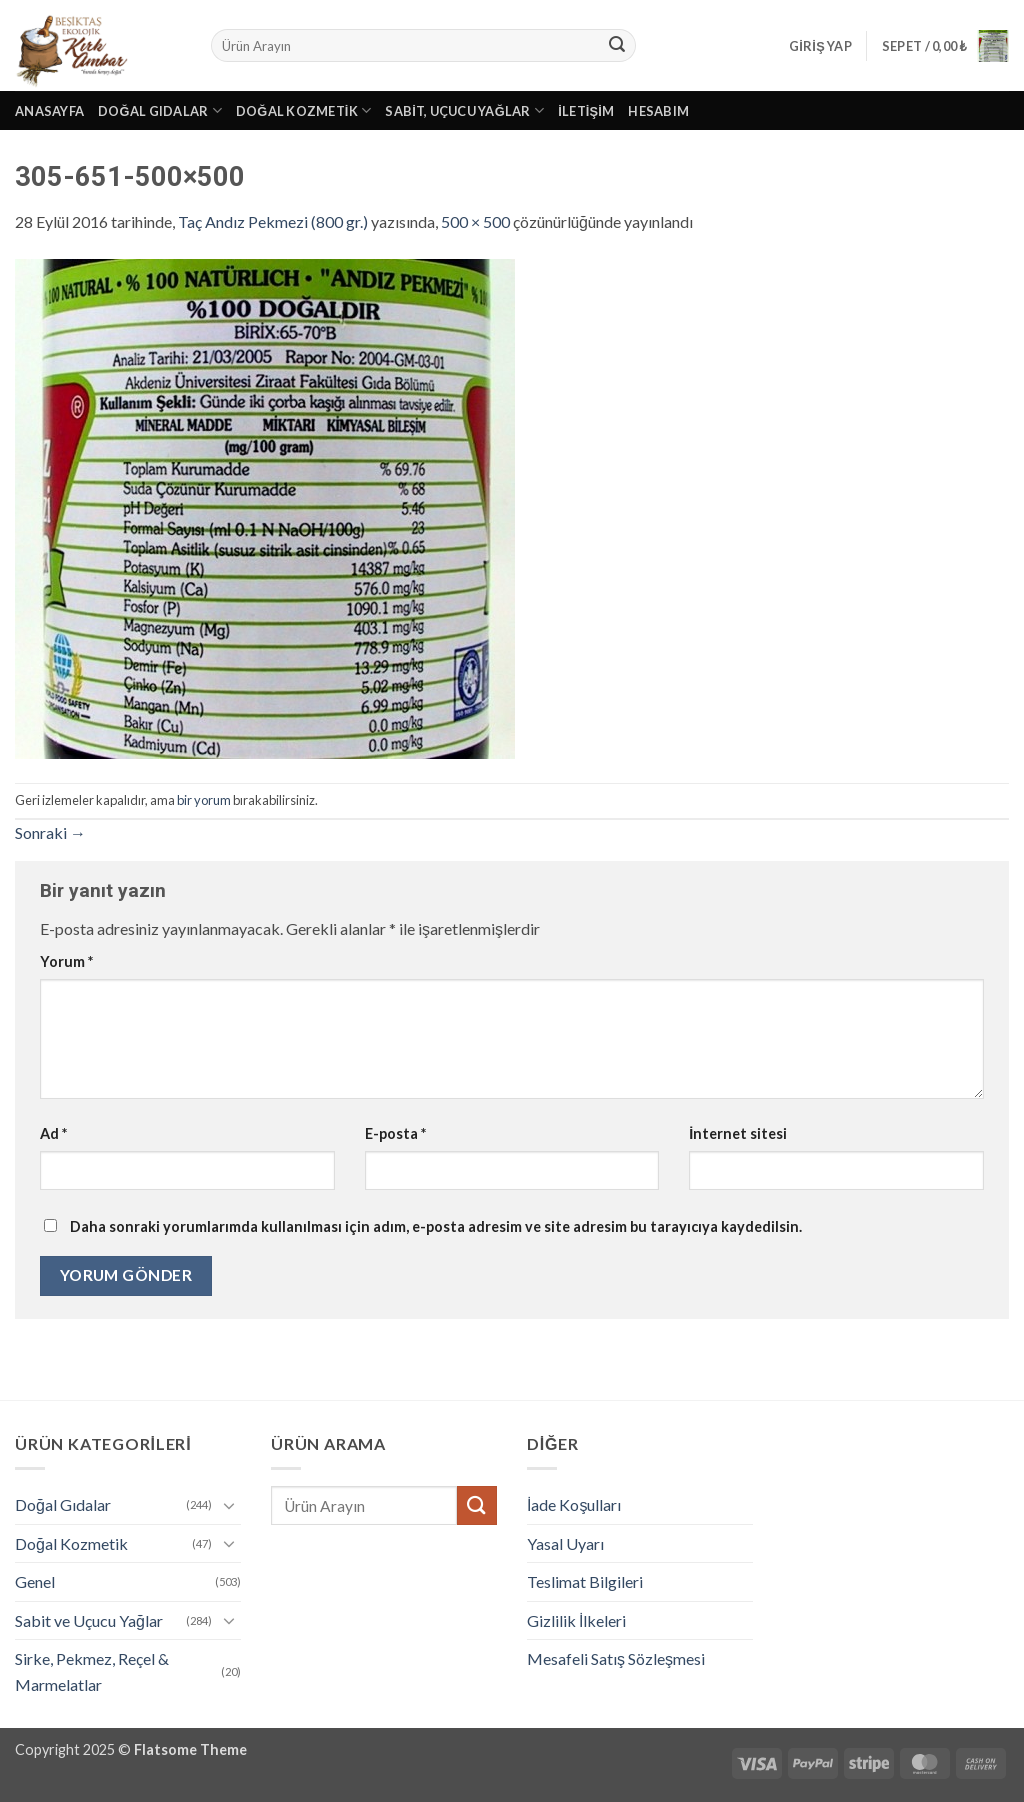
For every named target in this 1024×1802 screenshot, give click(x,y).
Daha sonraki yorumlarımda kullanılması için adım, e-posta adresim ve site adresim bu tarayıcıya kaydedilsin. (436, 1226)
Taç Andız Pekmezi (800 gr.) (273, 221)
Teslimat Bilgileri (585, 1581)
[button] (820, 46)
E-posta (395, 1133)
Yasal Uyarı (565, 1543)
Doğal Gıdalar (160, 110)
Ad (53, 1133)
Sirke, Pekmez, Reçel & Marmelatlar (92, 1671)
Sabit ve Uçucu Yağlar (89, 1620)
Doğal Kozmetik (304, 110)
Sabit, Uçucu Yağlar (464, 110)
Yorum (66, 961)
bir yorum (204, 800)
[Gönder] (618, 46)
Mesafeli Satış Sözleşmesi (616, 1658)
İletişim (586, 111)
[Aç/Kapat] (229, 1505)
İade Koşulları (574, 1504)
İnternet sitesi (738, 1133)
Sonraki (50, 832)
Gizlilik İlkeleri (576, 1620)
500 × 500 (475, 221)
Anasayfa (49, 111)
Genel (35, 1581)
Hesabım (658, 111)
